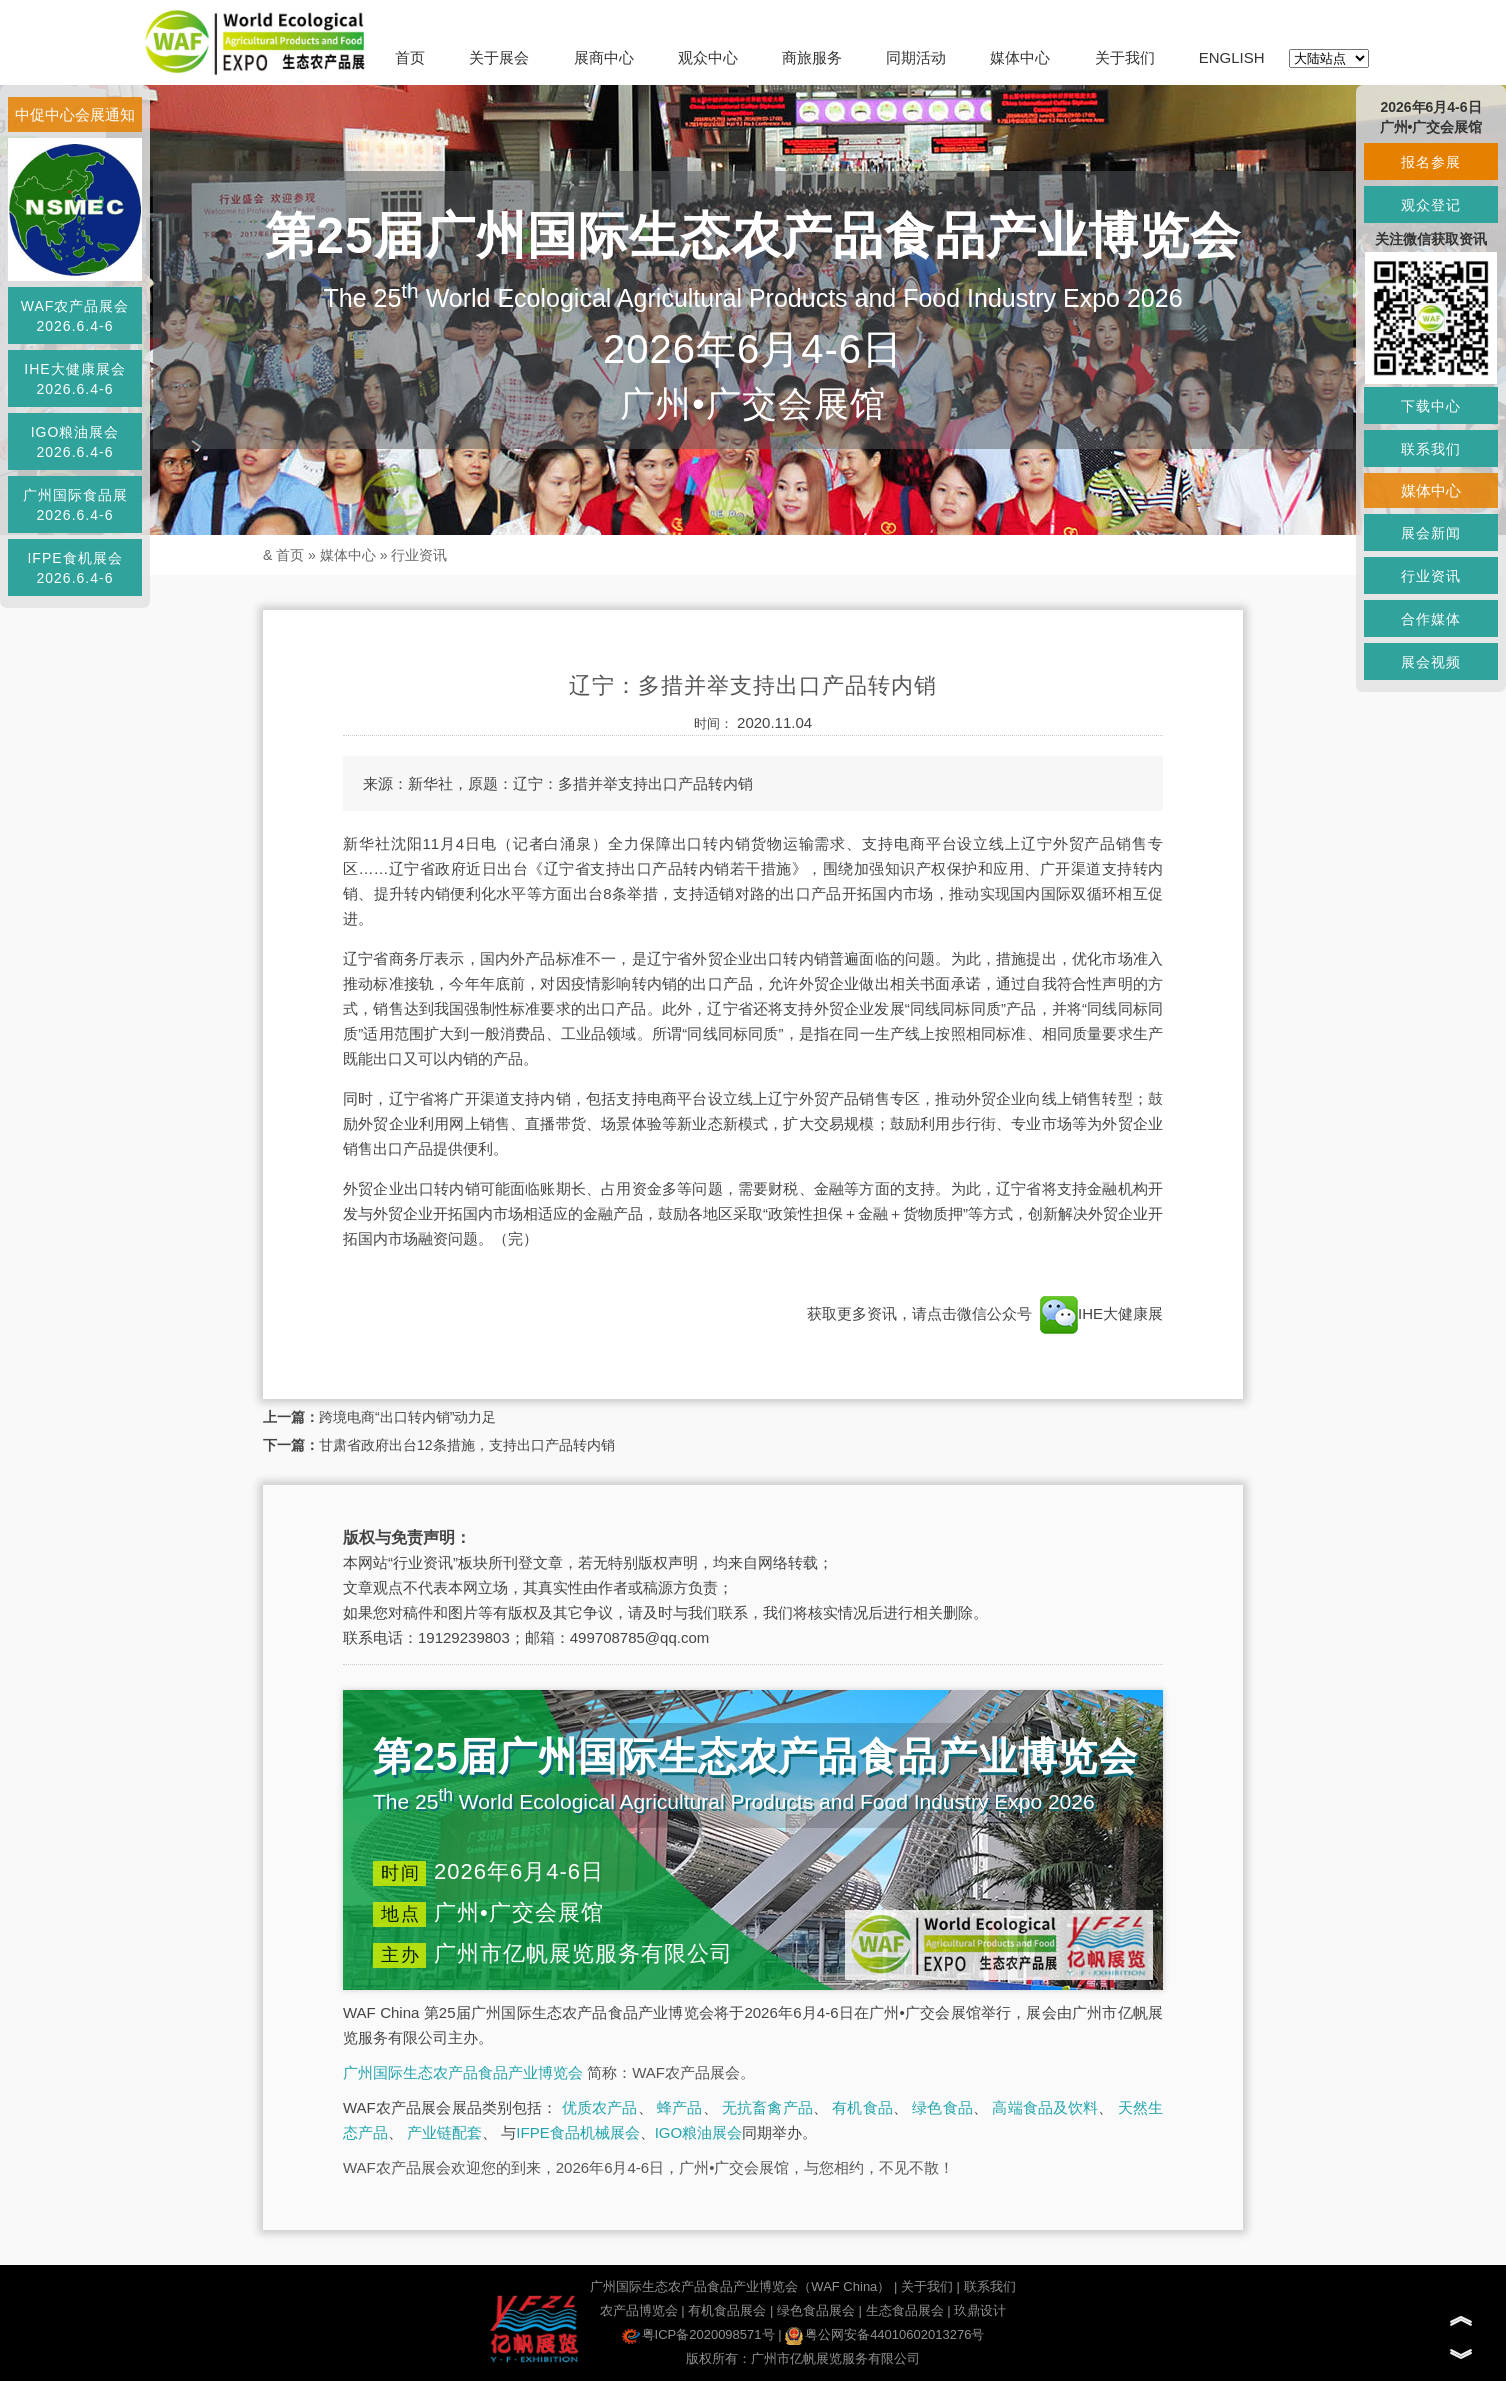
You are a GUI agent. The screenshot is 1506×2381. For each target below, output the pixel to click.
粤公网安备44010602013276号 (884, 2334)
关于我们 (1125, 57)
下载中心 (1431, 406)
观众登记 (1431, 205)
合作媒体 (1431, 619)
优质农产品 (600, 2107)
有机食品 (862, 2107)
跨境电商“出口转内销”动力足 (407, 1417)
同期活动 (916, 57)
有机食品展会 (727, 2310)
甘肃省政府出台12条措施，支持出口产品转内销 (467, 1445)
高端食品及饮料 (1045, 2107)
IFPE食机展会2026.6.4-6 (74, 568)
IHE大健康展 (1099, 1313)
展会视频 (1431, 662)
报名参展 (1431, 162)
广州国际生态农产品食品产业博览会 (463, 2072)
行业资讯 (419, 555)
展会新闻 (1431, 533)
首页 (410, 57)
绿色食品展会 (816, 2310)
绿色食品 (942, 2107)
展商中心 (604, 57)
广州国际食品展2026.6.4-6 (75, 505)
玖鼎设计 (980, 2310)
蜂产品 (679, 2107)
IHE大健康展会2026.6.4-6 (74, 379)
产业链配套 (444, 2132)
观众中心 (708, 57)
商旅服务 (812, 57)
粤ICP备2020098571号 (698, 2334)
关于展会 (499, 57)
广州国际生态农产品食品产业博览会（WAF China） (740, 2286)
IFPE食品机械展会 (577, 2132)
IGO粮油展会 (699, 2132)
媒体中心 (1020, 57)
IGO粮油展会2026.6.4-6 (75, 442)
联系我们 (990, 2286)
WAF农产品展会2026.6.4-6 (75, 316)
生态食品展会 (905, 2310)
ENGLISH (1232, 57)
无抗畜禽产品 (767, 2107)
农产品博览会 (639, 2310)
